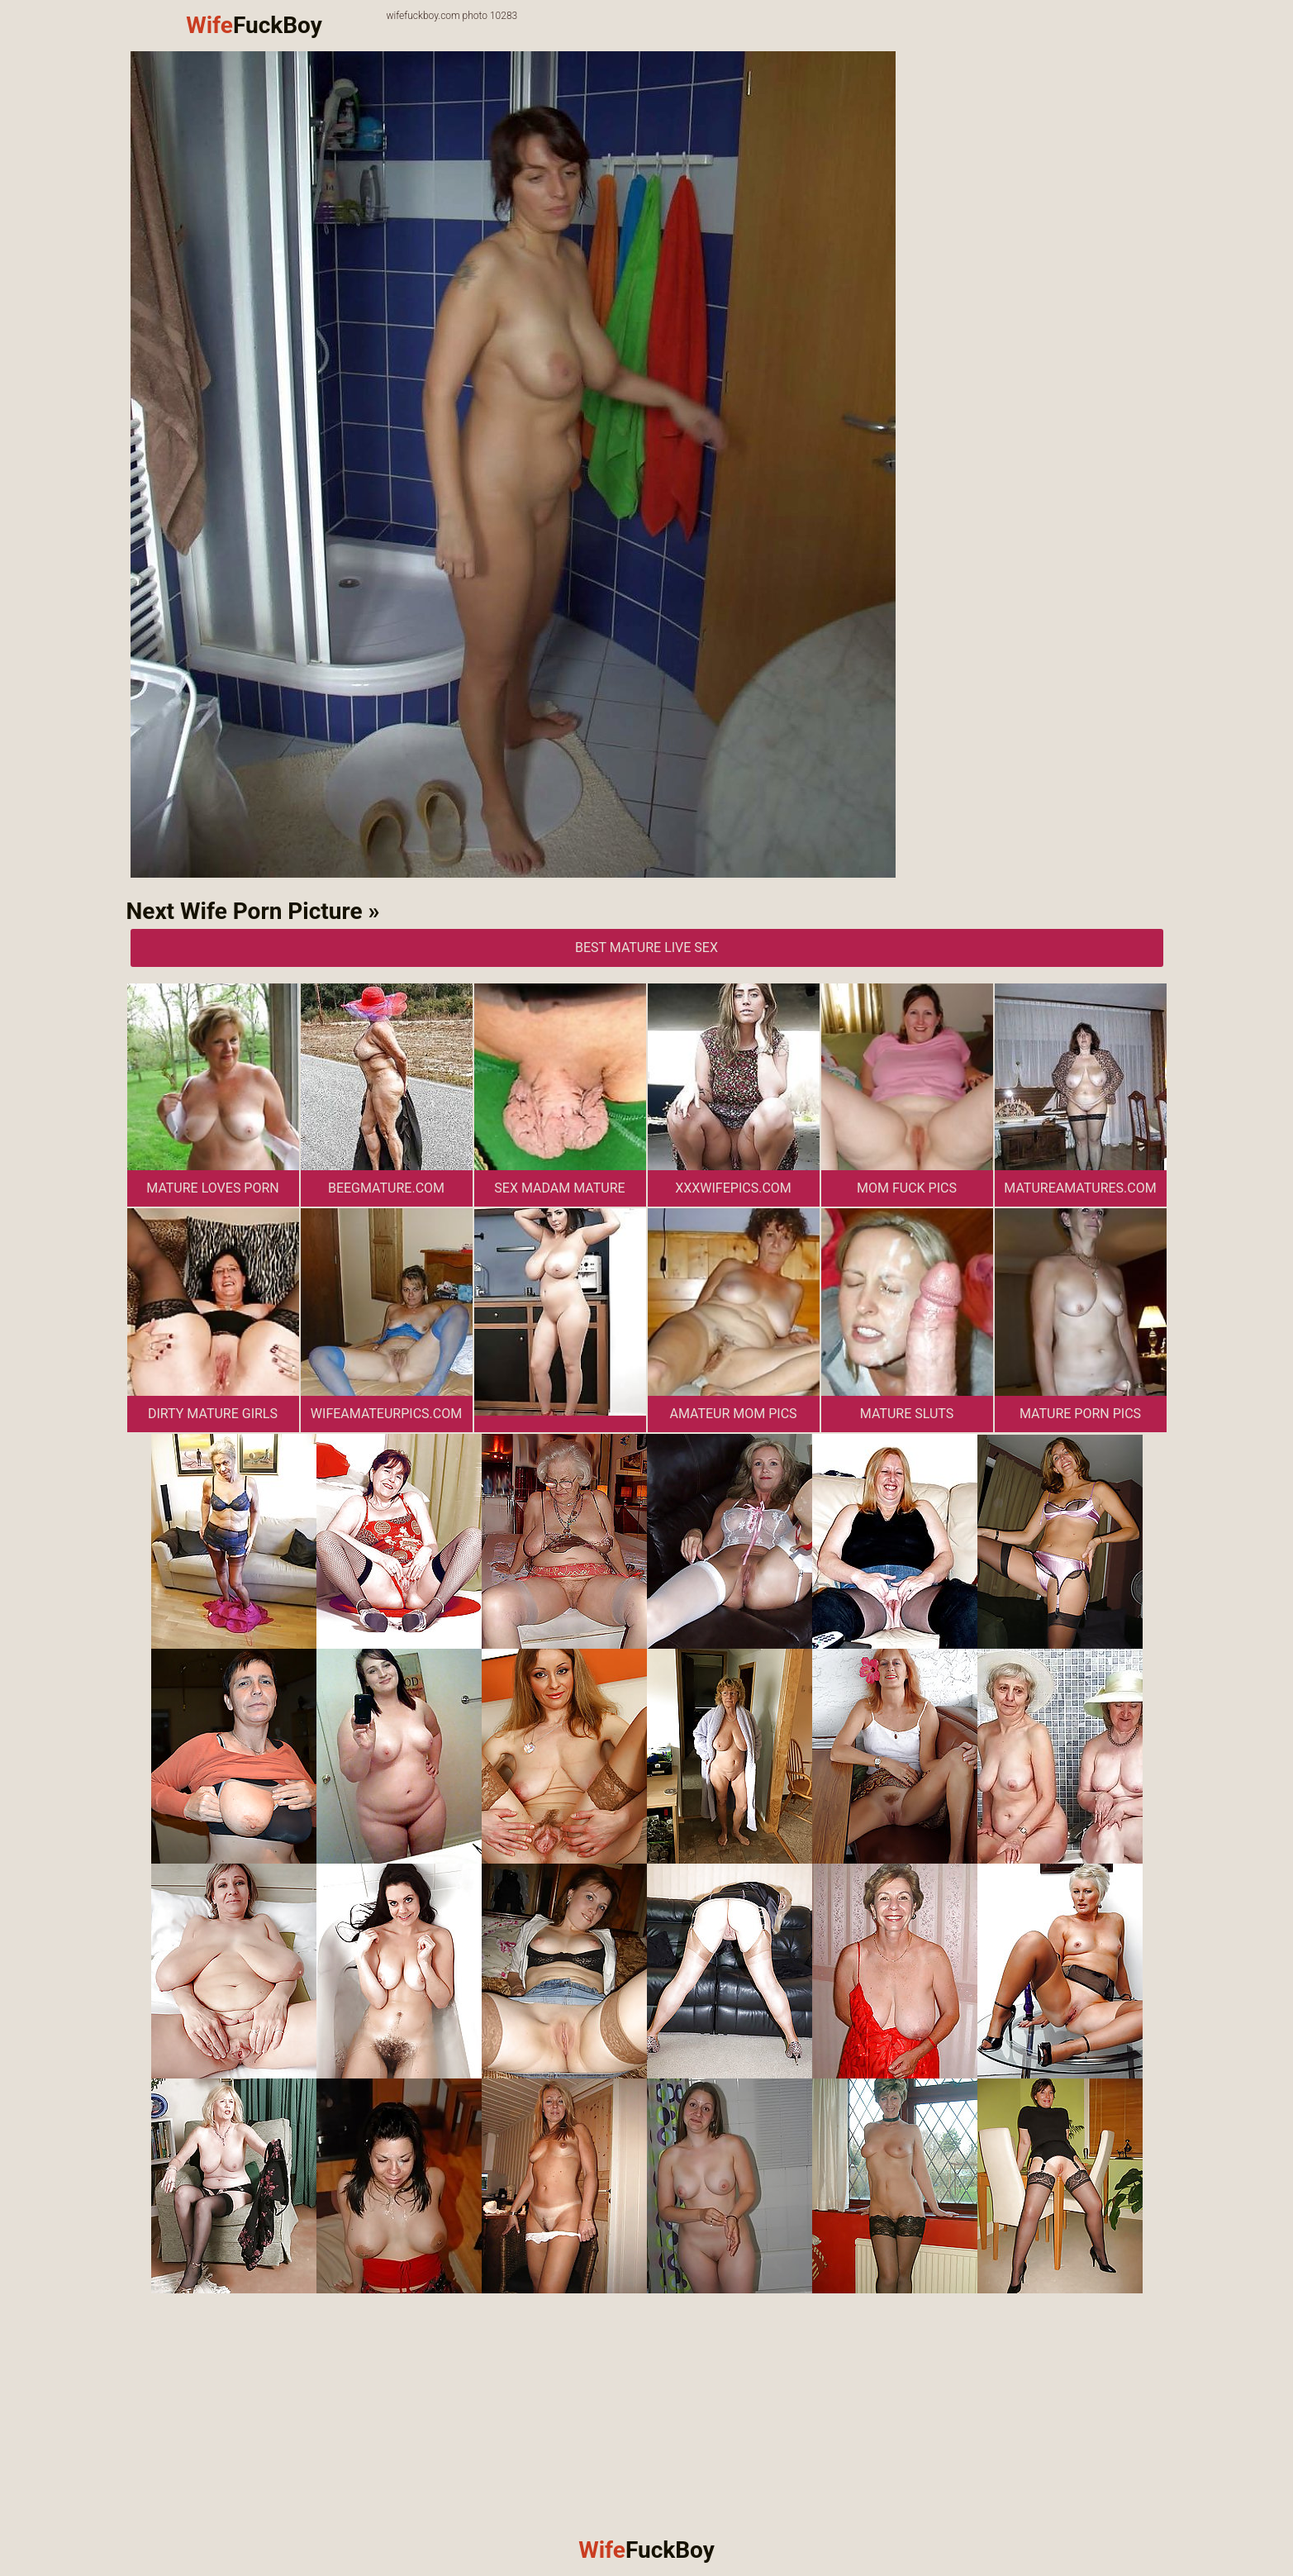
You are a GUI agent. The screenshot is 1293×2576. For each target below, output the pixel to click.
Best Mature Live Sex (646, 947)
